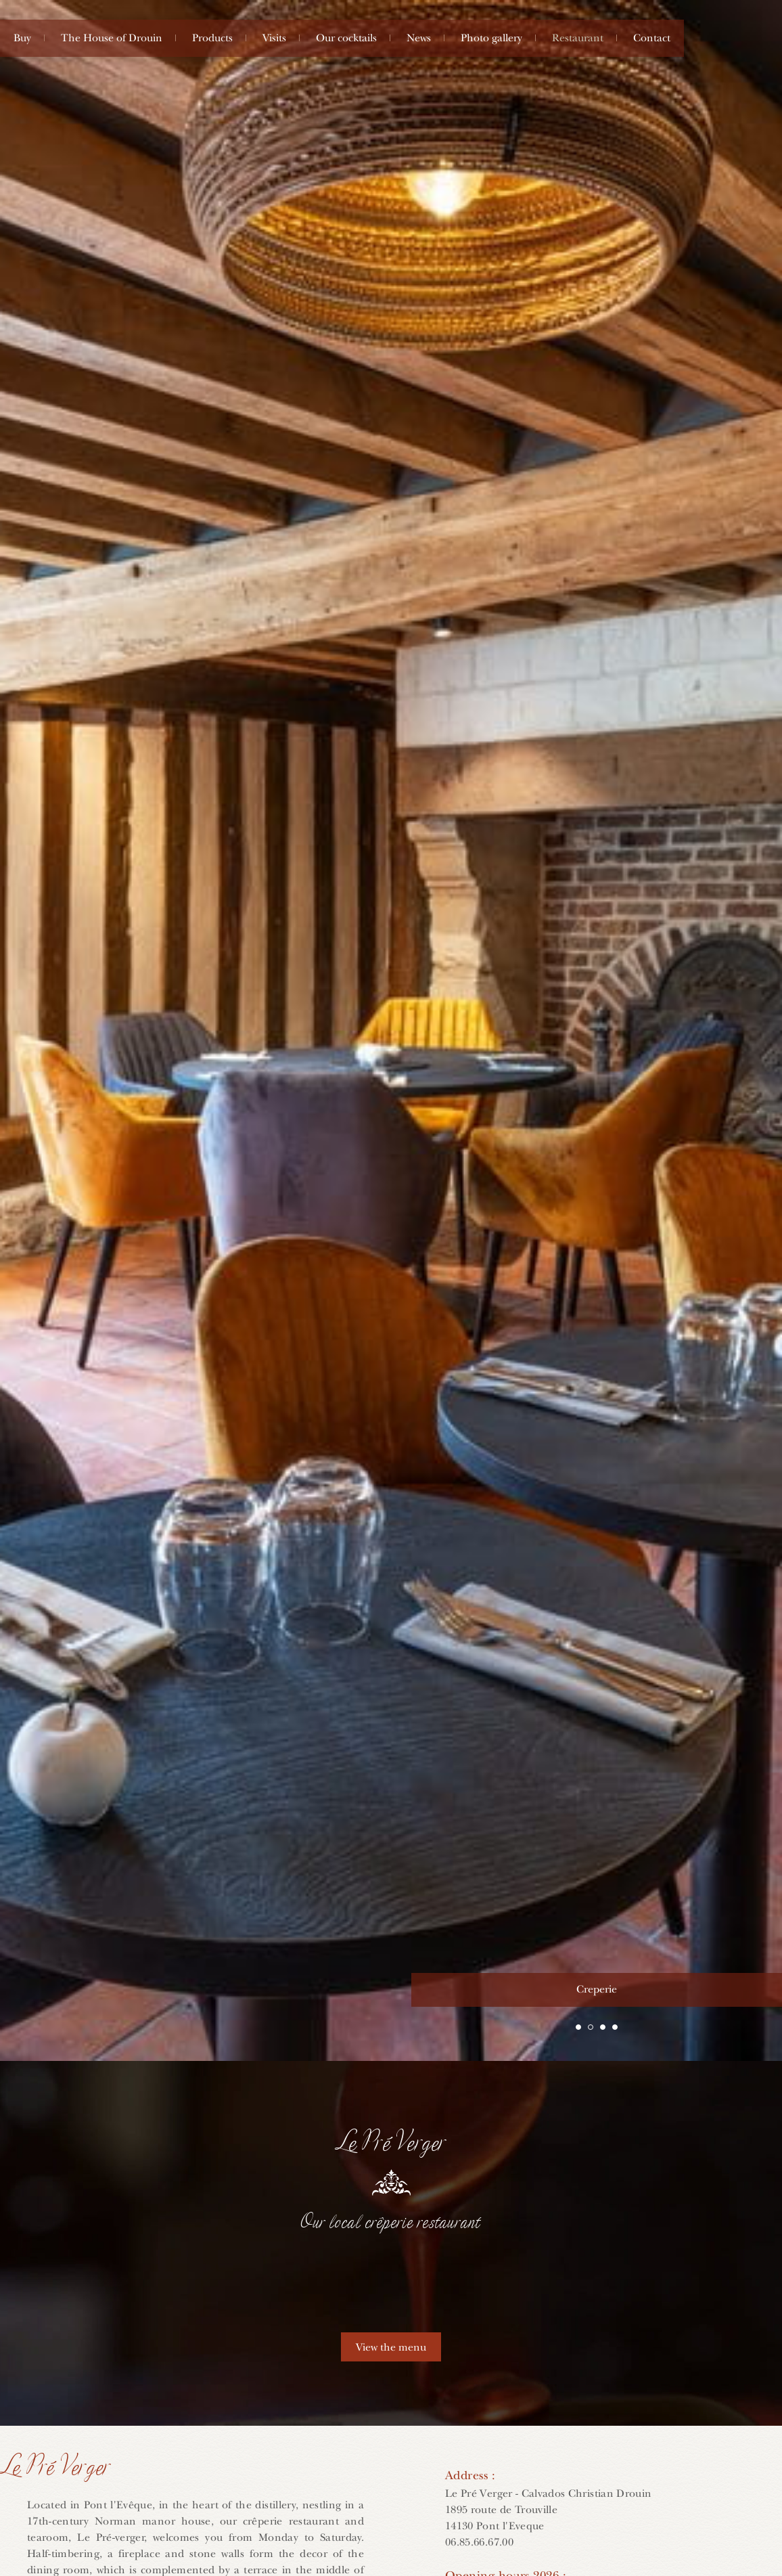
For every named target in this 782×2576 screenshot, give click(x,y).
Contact (651, 38)
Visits (274, 38)
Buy (22, 38)
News (419, 38)
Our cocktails (346, 38)
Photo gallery (491, 38)
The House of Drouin (111, 38)
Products (212, 38)
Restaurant (577, 38)
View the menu (391, 2347)
